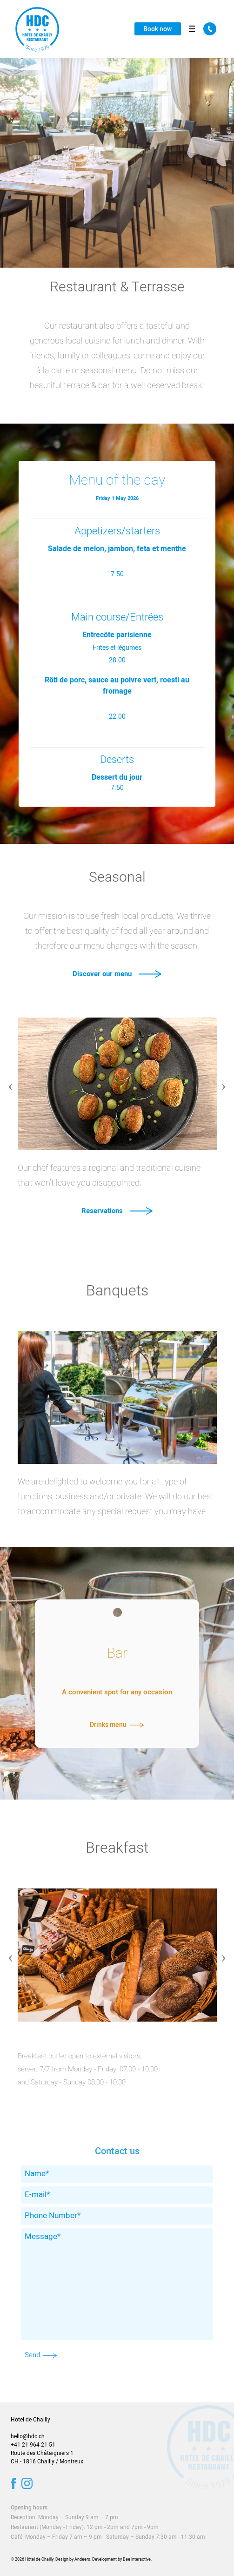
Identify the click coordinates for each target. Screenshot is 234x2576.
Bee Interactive (137, 2559)
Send (41, 2355)
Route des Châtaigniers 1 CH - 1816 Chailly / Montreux (47, 2457)
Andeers (82, 2559)
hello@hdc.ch (28, 2436)
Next (223, 1080)
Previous (10, 1080)
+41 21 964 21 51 (33, 2445)
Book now (157, 29)
